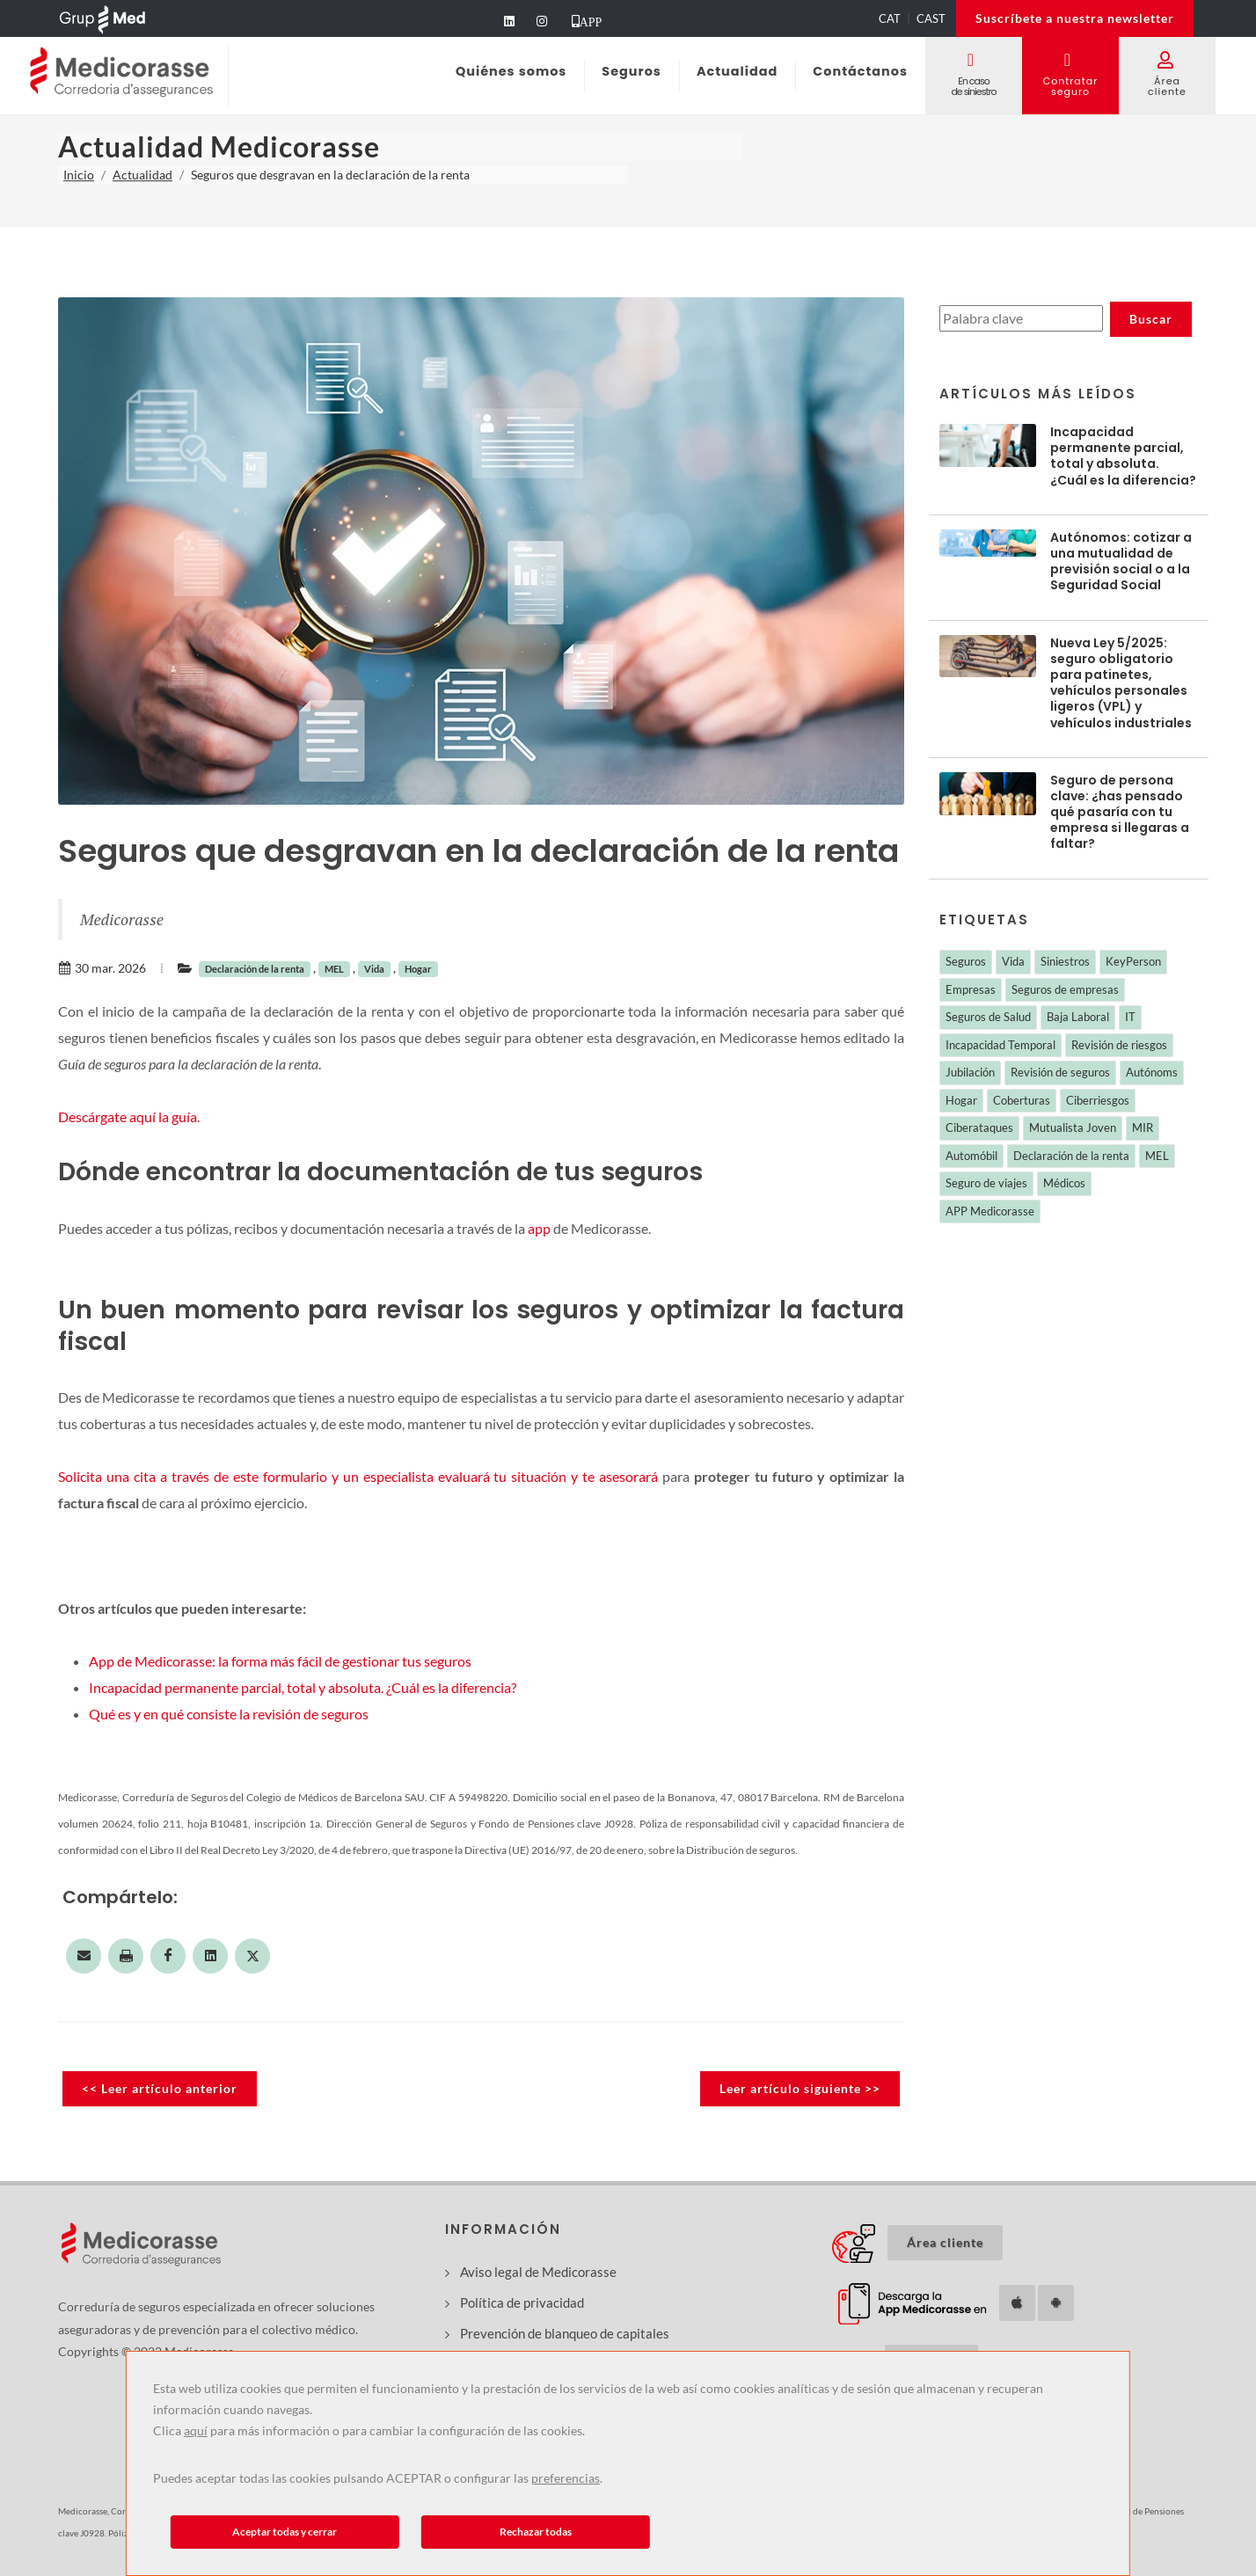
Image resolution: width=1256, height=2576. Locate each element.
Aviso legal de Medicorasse (538, 2272)
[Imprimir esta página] (125, 1956)
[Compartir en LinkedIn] (210, 1956)
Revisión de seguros (1060, 1072)
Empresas (971, 989)
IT (1130, 1017)
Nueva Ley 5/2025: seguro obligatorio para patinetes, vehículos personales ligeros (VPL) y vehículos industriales (1121, 683)
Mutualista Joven (1072, 1127)
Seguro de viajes (986, 1183)
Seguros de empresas (1065, 989)
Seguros (966, 961)
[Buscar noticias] (1021, 318)
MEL (334, 968)
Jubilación (970, 1072)
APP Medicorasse (990, 1211)
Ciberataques (979, 1127)
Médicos (1064, 1183)
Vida (374, 968)
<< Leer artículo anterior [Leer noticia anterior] (159, 2088)
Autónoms (1152, 1072)
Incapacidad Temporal (1000, 1045)
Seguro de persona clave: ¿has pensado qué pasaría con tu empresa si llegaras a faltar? (1119, 812)
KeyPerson (1133, 961)
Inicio (78, 174)
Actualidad (142, 174)
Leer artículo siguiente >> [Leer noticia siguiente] (799, 2088)
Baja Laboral (1078, 1017)
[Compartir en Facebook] (168, 1956)
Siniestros (1065, 961)
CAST (931, 18)
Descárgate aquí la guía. (129, 1116)
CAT (890, 18)
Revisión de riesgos (1119, 1045)
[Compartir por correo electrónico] (83, 1956)
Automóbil (971, 1156)
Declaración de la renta (254, 968)
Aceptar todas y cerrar (284, 2531)
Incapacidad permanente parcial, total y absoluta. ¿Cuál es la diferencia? (302, 1687)
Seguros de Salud (988, 1017)
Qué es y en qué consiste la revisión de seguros (229, 1713)
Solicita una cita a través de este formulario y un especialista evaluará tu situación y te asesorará (358, 1476)
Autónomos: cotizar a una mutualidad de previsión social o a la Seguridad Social (1121, 562)
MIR (1142, 1127)
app (539, 1228)
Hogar (418, 968)
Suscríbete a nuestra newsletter (1074, 18)
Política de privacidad (522, 2302)
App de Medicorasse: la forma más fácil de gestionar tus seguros (280, 1661)
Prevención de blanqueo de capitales (564, 2333)
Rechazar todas (536, 2531)
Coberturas (1021, 1100)
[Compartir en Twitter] (252, 1956)
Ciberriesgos (1097, 1100)
